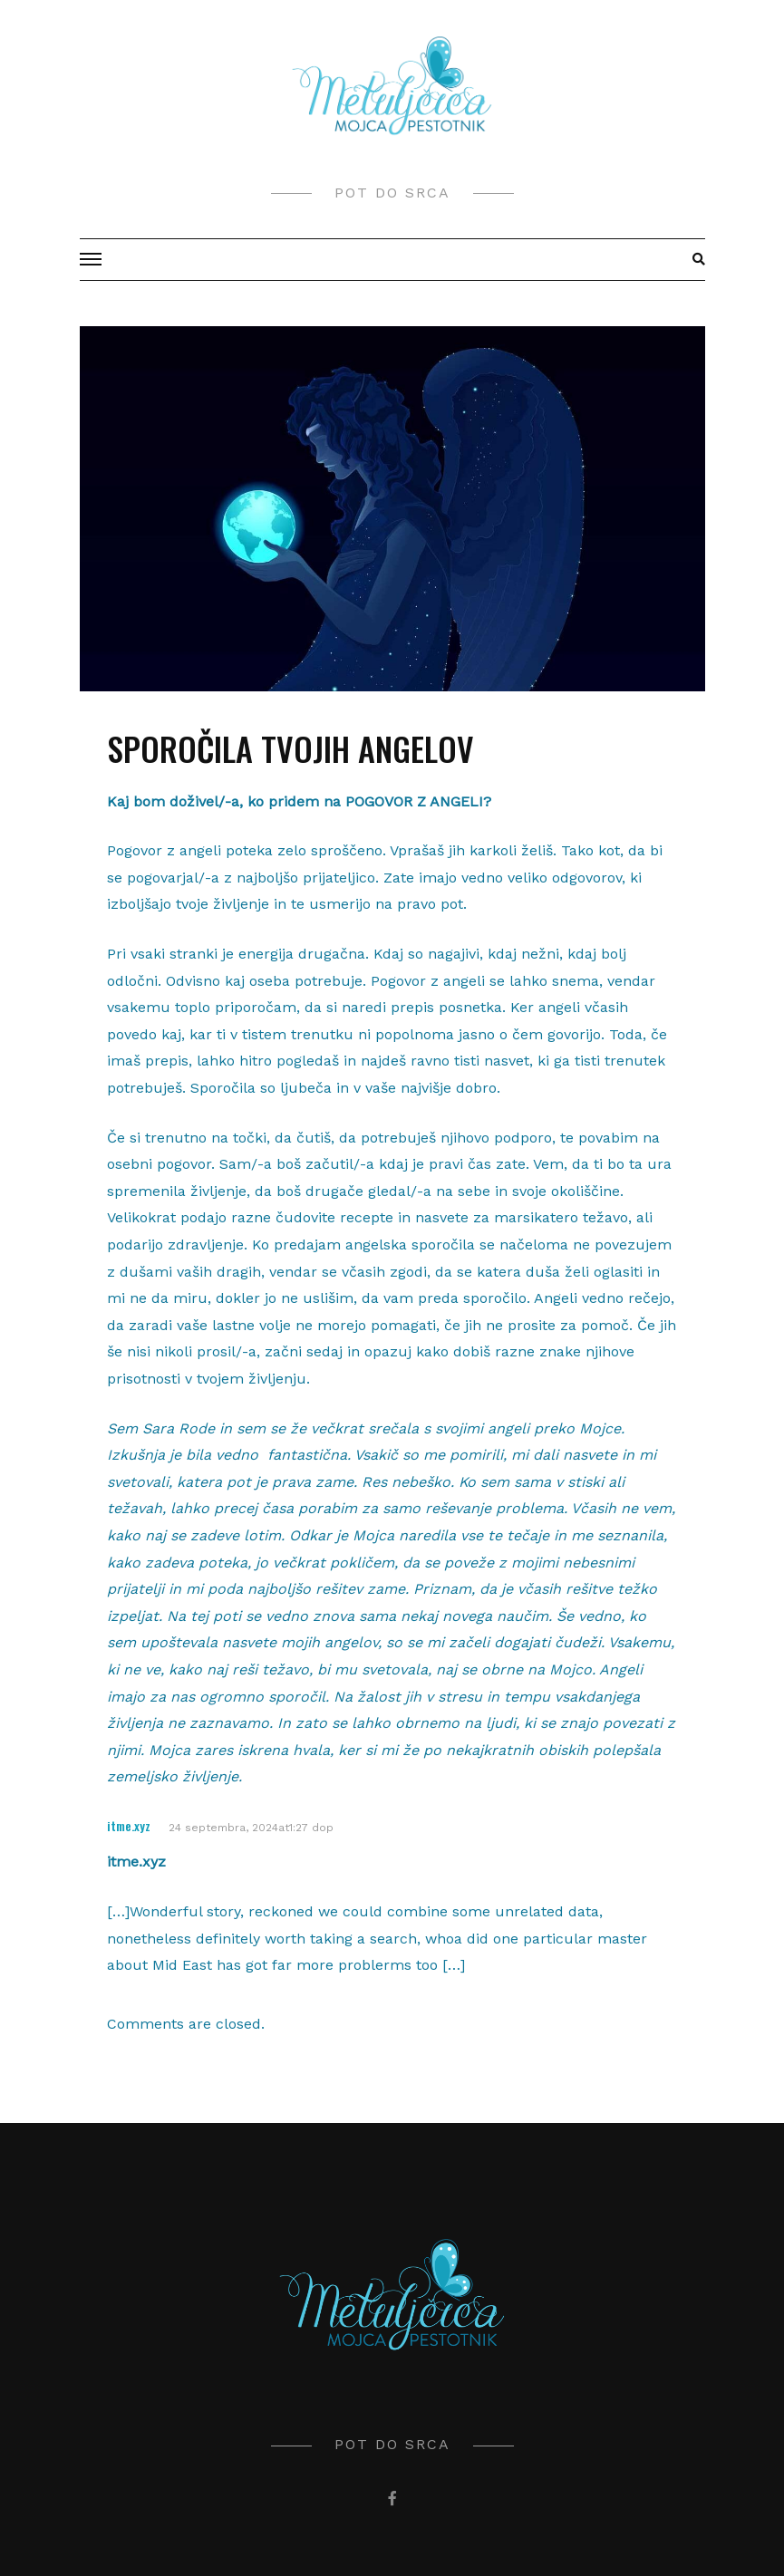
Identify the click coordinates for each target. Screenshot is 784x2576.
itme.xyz (128, 1825)
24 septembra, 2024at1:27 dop (251, 1827)
